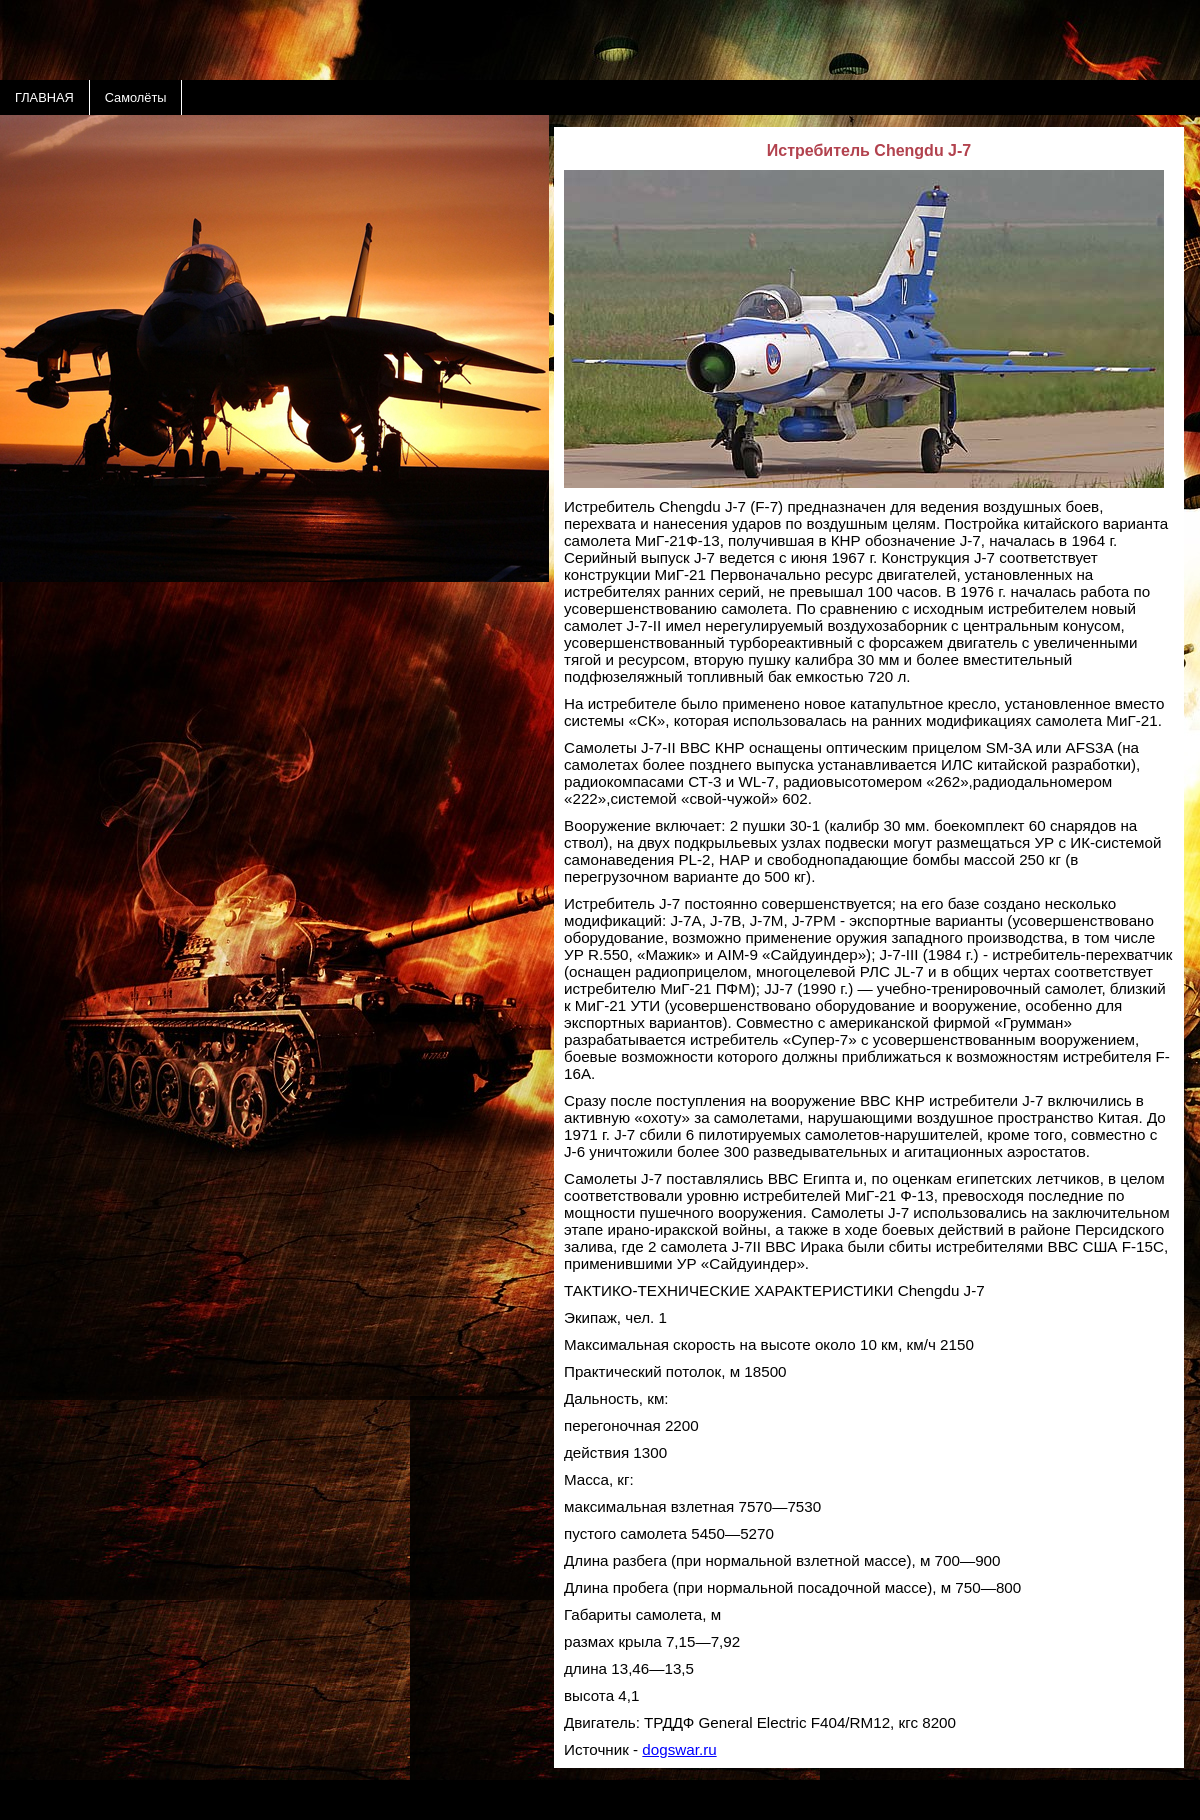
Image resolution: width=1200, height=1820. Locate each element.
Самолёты (136, 97)
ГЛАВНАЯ (44, 97)
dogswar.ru (679, 1749)
